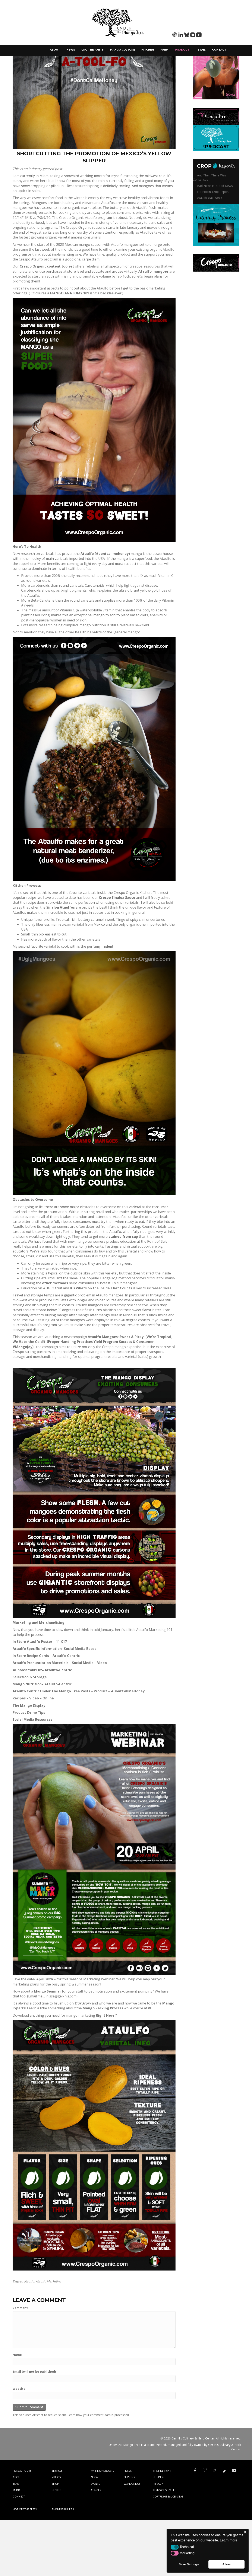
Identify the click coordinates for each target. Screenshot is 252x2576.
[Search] (232, 79)
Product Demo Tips (29, 1768)
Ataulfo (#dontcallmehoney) (105, 609)
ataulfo (29, 2337)
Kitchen (147, 49)
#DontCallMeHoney (128, 1747)
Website (19, 2444)
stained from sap (123, 1292)
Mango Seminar (47, 2047)
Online (48, 1754)
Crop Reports (92, 49)
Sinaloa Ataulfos (60, 963)
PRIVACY (158, 2539)
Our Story (83, 2059)
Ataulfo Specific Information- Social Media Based (55, 1704)
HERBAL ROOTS (22, 2526)
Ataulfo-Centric (66, 1711)
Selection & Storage (30, 1733)
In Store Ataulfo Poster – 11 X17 (40, 1697)
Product (182, 49)
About (55, 49)
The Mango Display (29, 1761)
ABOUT (17, 2533)
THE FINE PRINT (162, 2526)
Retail (201, 49)
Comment (20, 2364)
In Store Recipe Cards (31, 1711)
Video (102, 1718)
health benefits (88, 688)
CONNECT (19, 2552)
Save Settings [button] (189, 2564)
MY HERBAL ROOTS (102, 2526)
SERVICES (57, 2526)
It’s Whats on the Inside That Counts (101, 1344)
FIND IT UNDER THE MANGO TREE (216, 70)
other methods (55, 1339)
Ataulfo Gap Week (209, 254)
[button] (175, 2547)
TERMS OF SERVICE (163, 2546)
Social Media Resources (32, 1775)
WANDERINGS (132, 2539)
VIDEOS (56, 2533)
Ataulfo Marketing (48, 2337)
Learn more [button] (228, 2540)
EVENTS (95, 2539)
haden (106, 1002)
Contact (219, 49)
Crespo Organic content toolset (47, 322)
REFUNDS (158, 2533)
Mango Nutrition (27, 1740)
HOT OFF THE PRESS (25, 2565)
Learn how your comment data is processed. (98, 2471)
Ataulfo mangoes (153, 327)
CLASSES (96, 2546)
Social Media (83, 1718)
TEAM (16, 2539)
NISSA (94, 2533)
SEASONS (129, 2533)
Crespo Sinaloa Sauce (117, 953)
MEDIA (17, 2546)
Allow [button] (226, 2564)
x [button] (245, 2532)
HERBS (128, 2526)
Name (17, 2411)
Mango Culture (122, 49)
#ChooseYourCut (27, 1726)
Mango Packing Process (103, 2064)
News (70, 49)
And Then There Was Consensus (209, 233)
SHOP (55, 2539)
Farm (164, 49)
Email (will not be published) (34, 2427)
